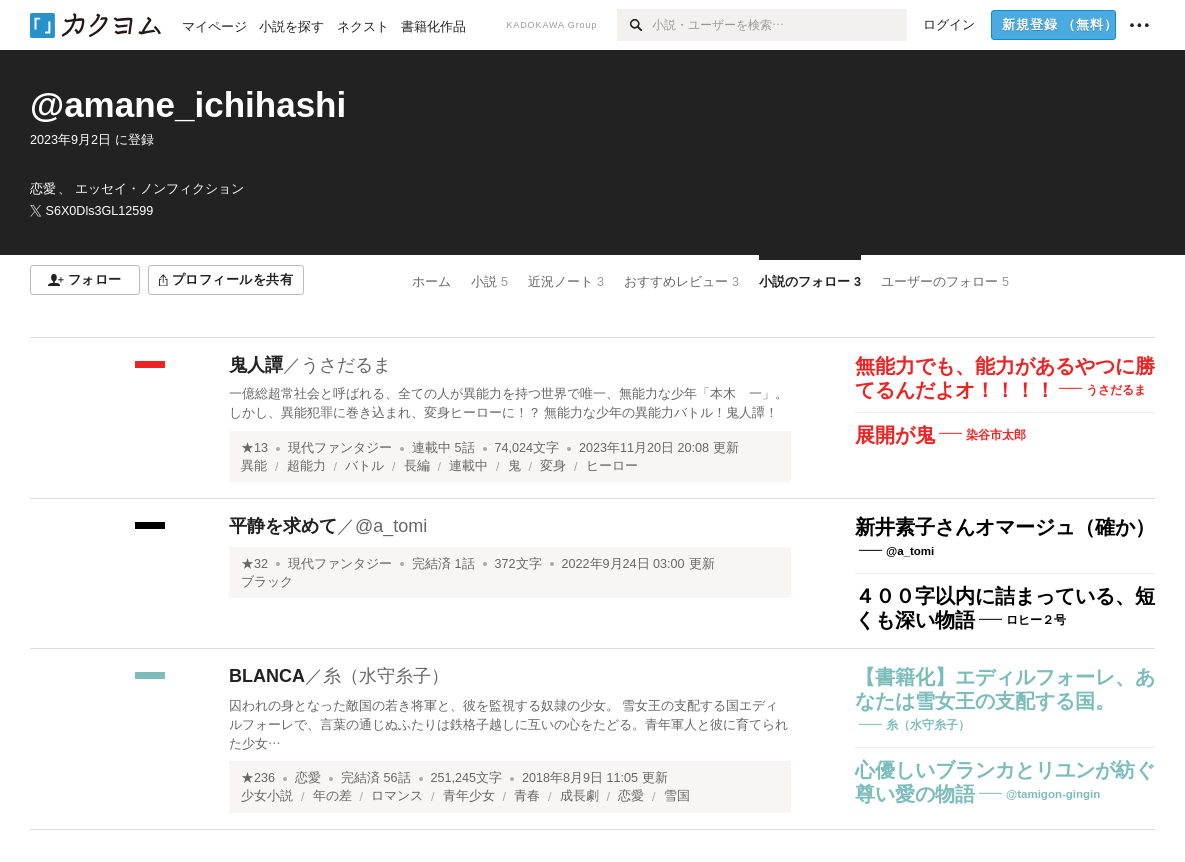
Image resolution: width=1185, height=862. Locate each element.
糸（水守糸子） (386, 676)
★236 (258, 778)
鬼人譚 (256, 365)
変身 (553, 466)
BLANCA (267, 676)
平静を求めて (283, 526)
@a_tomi (391, 526)
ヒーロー (612, 466)
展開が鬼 (895, 435)
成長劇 (579, 796)
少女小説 (267, 796)
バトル (364, 466)
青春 (527, 796)
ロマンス (397, 796)
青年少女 (469, 796)
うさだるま (346, 365)
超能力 (306, 466)
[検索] (634, 25)
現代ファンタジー (340, 448)
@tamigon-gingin (1053, 794)
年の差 (332, 796)
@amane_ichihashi (188, 104)
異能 (254, 466)
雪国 (677, 796)
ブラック (267, 582)
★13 (254, 448)
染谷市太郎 (996, 435)
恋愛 (308, 778)
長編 (417, 466)
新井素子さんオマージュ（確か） (1005, 527)
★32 (254, 564)
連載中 (468, 466)
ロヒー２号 (1036, 620)
